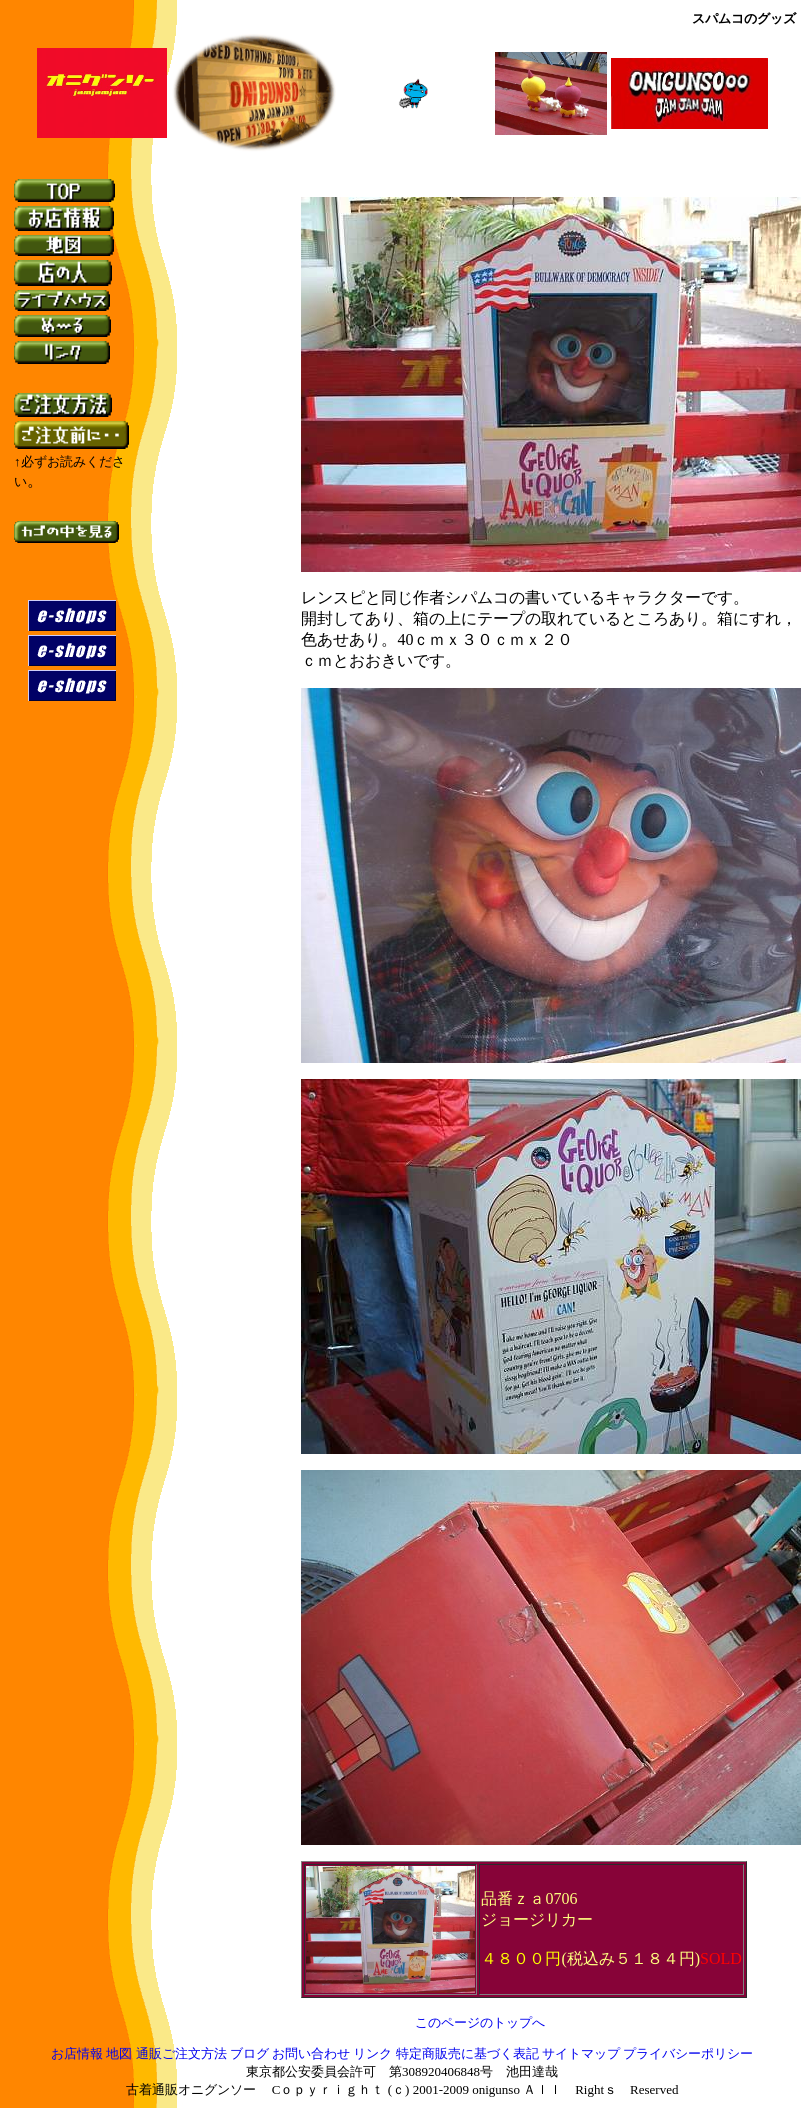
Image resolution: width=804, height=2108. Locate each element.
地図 (119, 2054)
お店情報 (77, 2054)
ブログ (249, 2054)
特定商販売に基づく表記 (467, 2054)
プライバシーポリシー (688, 2054)
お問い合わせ (311, 2054)
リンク (372, 2054)
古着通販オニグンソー (191, 2090)
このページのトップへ (480, 2023)
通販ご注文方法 (181, 2054)
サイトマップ (582, 2054)
